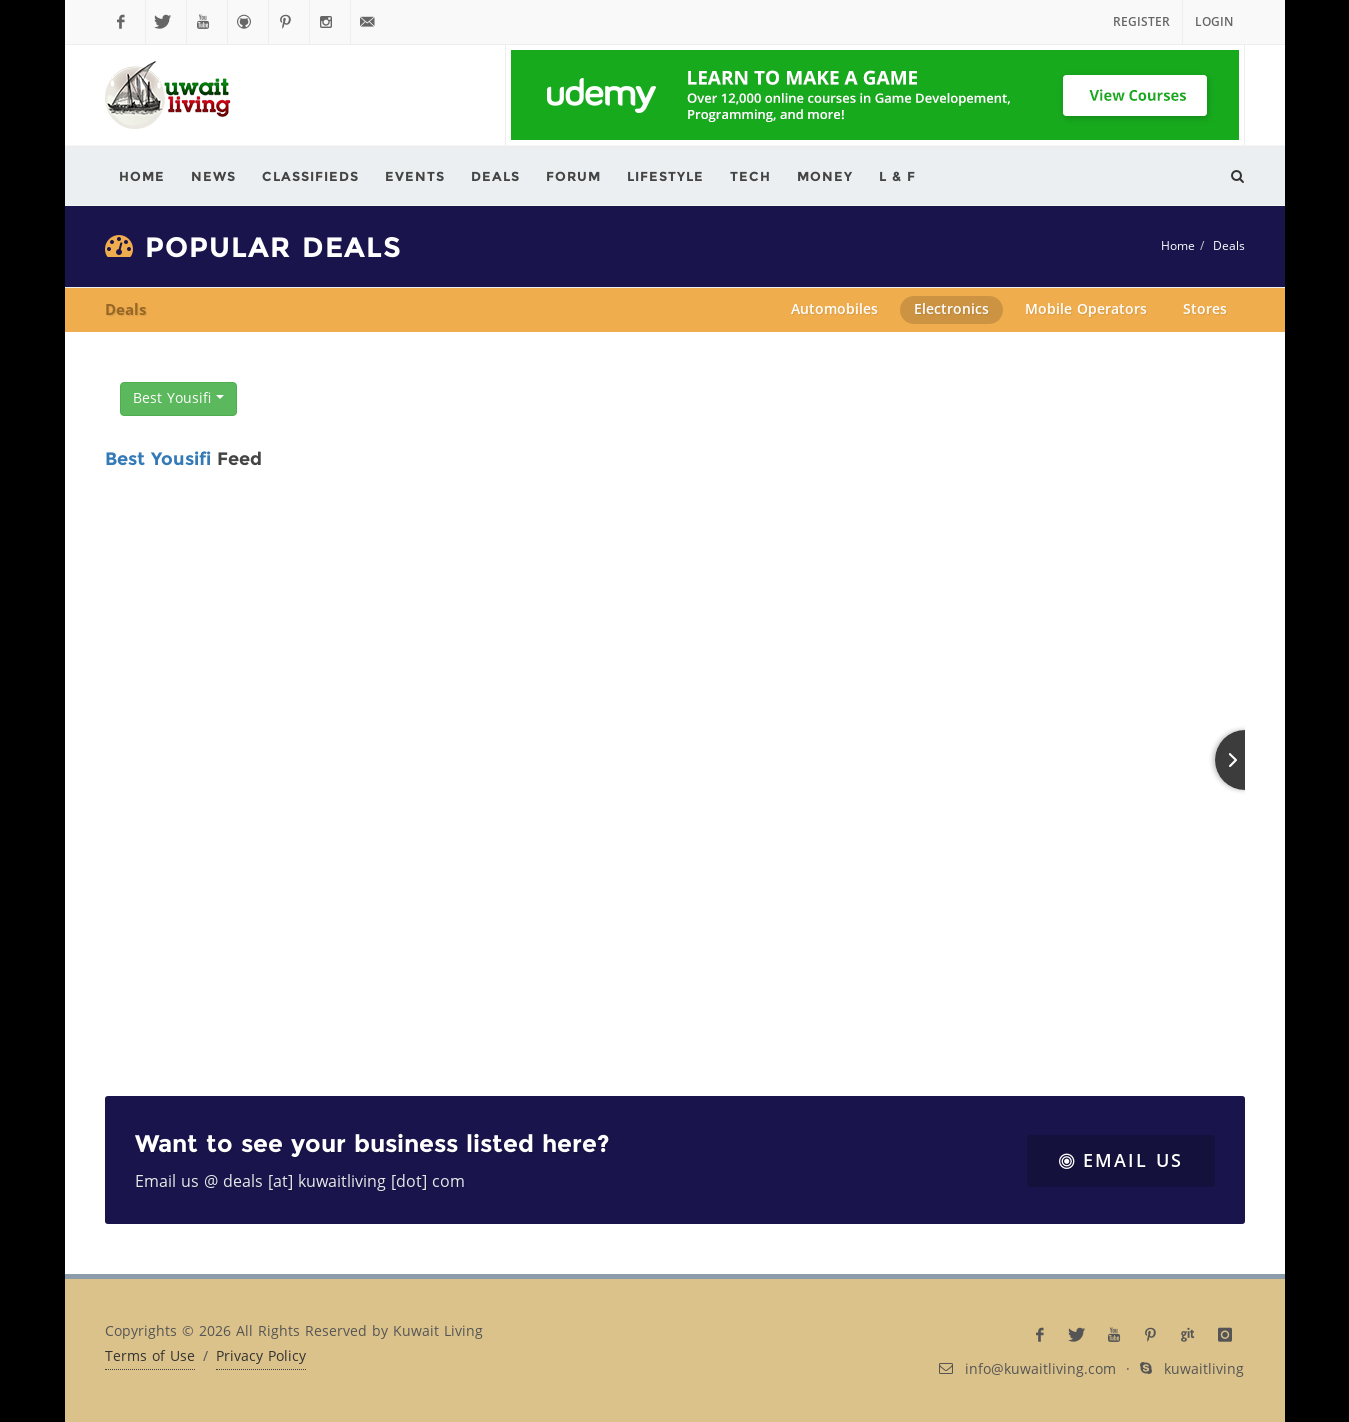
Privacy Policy (261, 1357)
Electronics (951, 309)
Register (1141, 22)
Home (1178, 246)
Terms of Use (150, 1357)
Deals (1229, 246)
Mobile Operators (1086, 309)
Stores (1205, 309)
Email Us (1121, 1161)
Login (1214, 22)
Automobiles (834, 309)
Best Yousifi (178, 398)
